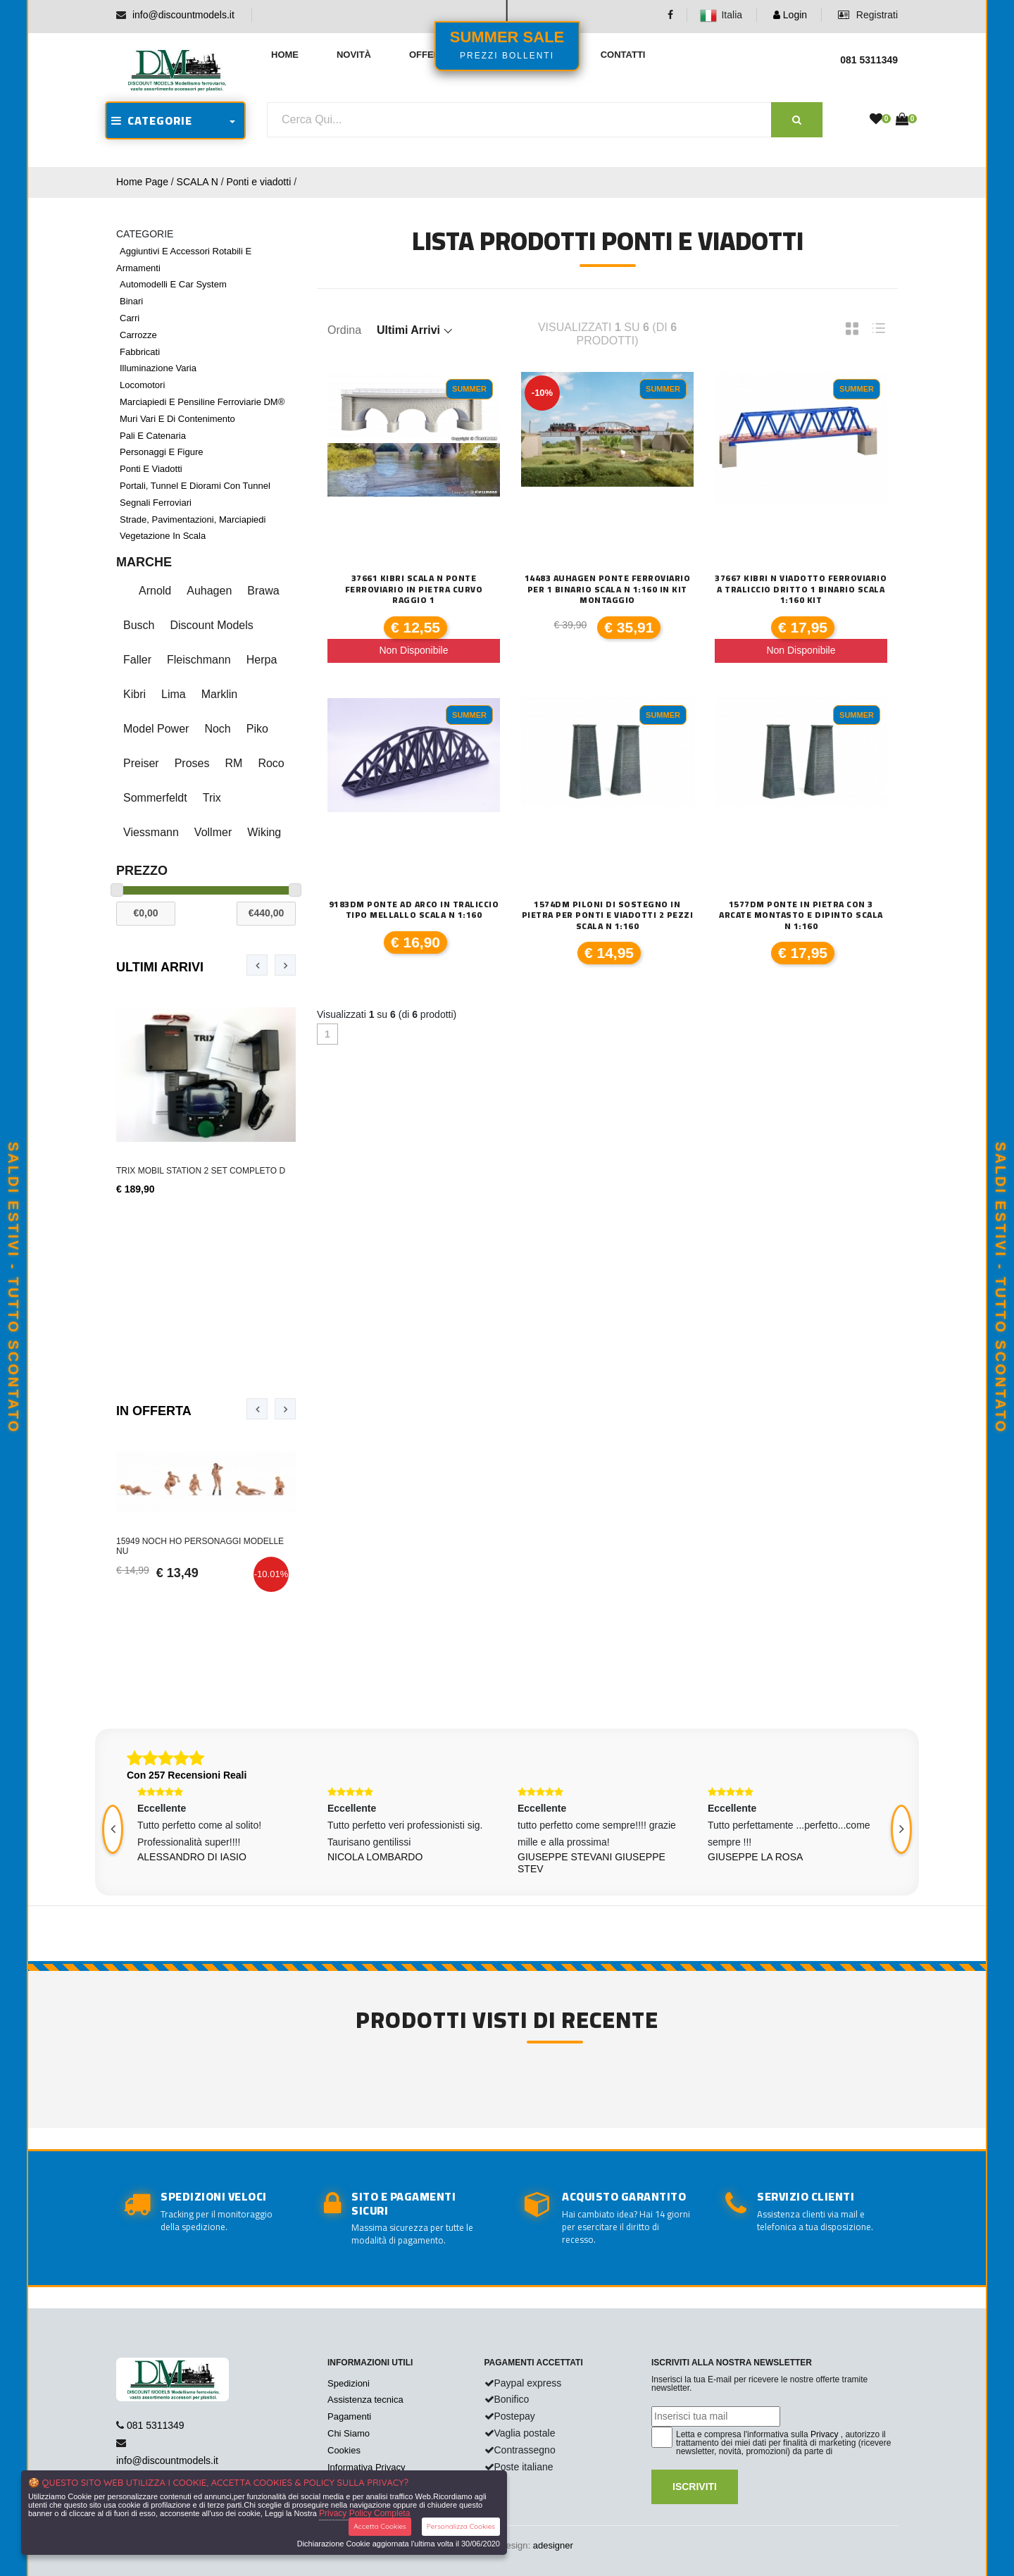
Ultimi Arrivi (160, 967)
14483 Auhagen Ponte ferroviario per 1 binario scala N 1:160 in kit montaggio (608, 589)
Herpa (261, 660)
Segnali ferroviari (156, 502)
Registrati (868, 14)
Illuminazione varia (158, 368)
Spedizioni (348, 2383)
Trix (212, 798)
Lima (173, 694)
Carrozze (138, 335)
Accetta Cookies (379, 2526)
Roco (271, 763)
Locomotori (142, 385)
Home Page (142, 181)
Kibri (134, 694)
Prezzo (142, 871)
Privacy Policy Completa (364, 2513)
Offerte (430, 54)
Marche (144, 562)
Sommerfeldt (155, 798)
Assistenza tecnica (365, 2399)
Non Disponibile (413, 650)
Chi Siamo (348, 2433)
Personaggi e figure (162, 452)
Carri (129, 318)
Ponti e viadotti (258, 181)
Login (790, 14)
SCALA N (197, 181)
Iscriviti (694, 2486)
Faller (137, 660)
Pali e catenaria (153, 435)
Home (285, 54)
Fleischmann (199, 660)
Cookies (344, 2450)
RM (233, 763)
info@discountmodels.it (183, 14)
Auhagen (209, 591)
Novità (354, 54)
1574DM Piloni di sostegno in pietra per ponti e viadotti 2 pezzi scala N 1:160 (608, 915)
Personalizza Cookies (461, 2526)
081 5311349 (155, 2425)
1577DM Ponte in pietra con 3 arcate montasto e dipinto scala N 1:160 (801, 915)
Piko (257, 729)
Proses (192, 763)
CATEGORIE (151, 120)
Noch (217, 729)
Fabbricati (140, 352)
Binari (131, 301)
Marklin (219, 694)
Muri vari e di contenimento (177, 418)
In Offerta (154, 1411)
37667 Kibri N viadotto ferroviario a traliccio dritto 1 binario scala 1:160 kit (801, 589)
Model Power (156, 729)
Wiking (264, 832)
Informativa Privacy (366, 2467)
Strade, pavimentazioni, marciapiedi (192, 519)
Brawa (263, 591)
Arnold (155, 591)
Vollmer (213, 832)
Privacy (824, 2434)
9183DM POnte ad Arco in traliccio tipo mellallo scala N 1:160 (414, 910)
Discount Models (211, 625)
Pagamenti (349, 2416)
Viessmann (151, 832)
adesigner (553, 2545)
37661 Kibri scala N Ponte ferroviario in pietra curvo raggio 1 (414, 589)
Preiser (141, 763)
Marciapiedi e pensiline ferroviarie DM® (202, 402)
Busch (138, 625)
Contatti (623, 54)
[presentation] (257, 965)
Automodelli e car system (173, 284)
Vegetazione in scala (163, 535)
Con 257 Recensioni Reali (186, 1775)
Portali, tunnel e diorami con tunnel (195, 485)
